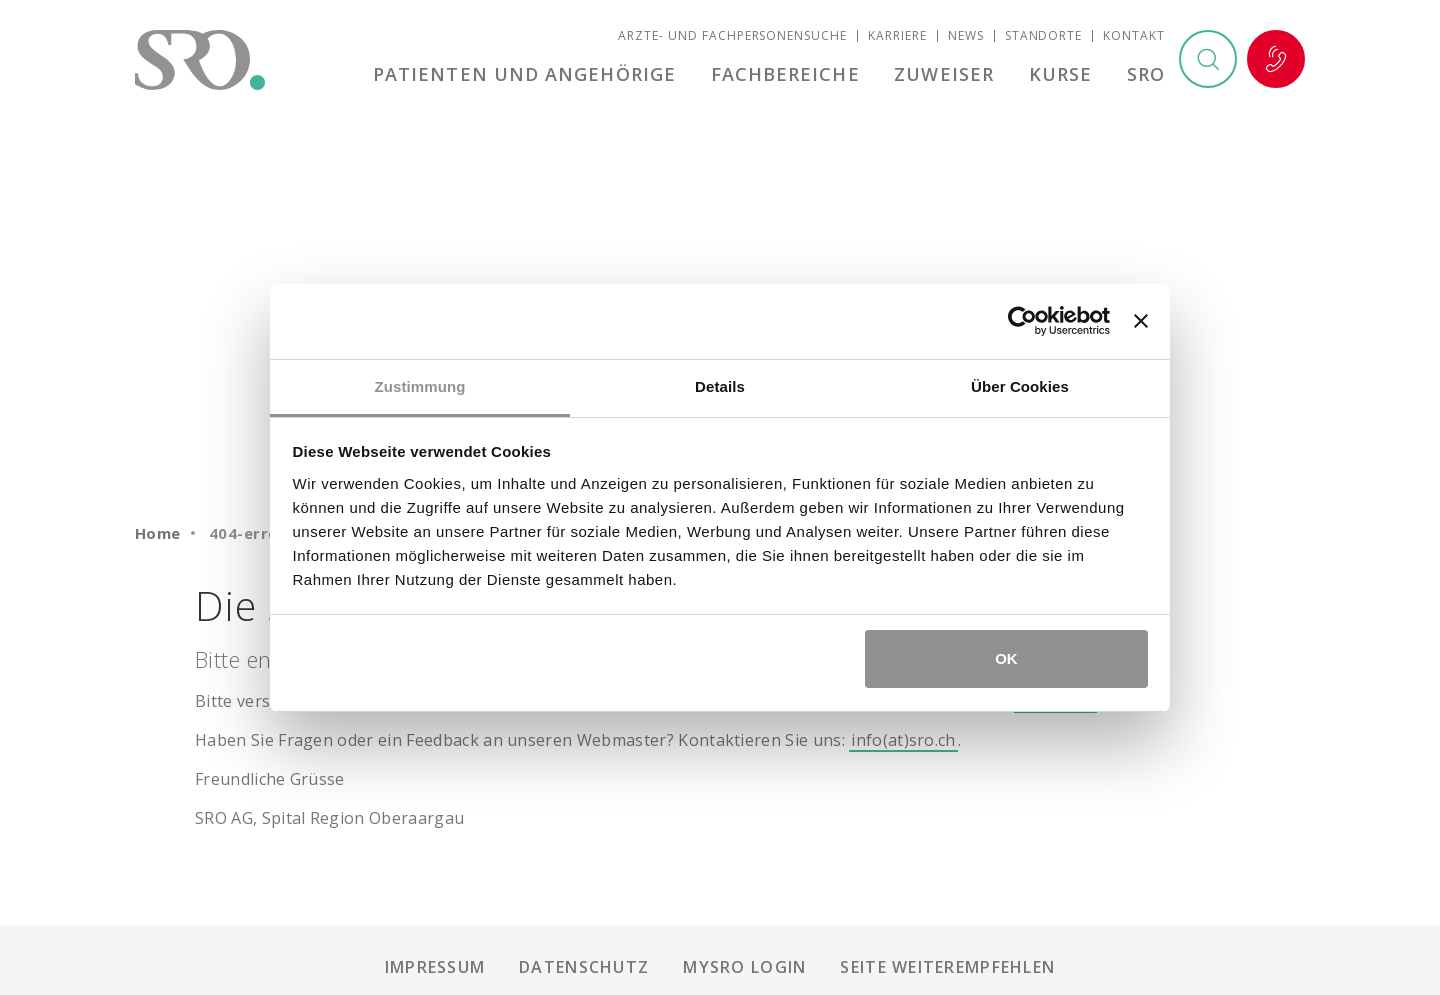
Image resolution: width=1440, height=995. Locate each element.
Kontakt (1134, 35)
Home (158, 533)
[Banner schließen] (1141, 321)
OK (1006, 658)
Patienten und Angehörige (524, 74)
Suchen (1208, 59)
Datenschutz (584, 967)
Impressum (435, 967)
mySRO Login (744, 967)
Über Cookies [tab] (1020, 386)
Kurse (1060, 74)
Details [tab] (720, 386)
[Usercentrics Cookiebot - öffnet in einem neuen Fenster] (1022, 321)
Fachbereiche (785, 74)
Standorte (1044, 35)
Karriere (897, 35)
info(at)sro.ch (903, 740)
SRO (1146, 74)
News (966, 35)
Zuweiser (944, 74)
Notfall (1276, 59)
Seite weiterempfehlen (947, 967)
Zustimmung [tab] (420, 386)
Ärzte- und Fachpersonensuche (732, 35)
